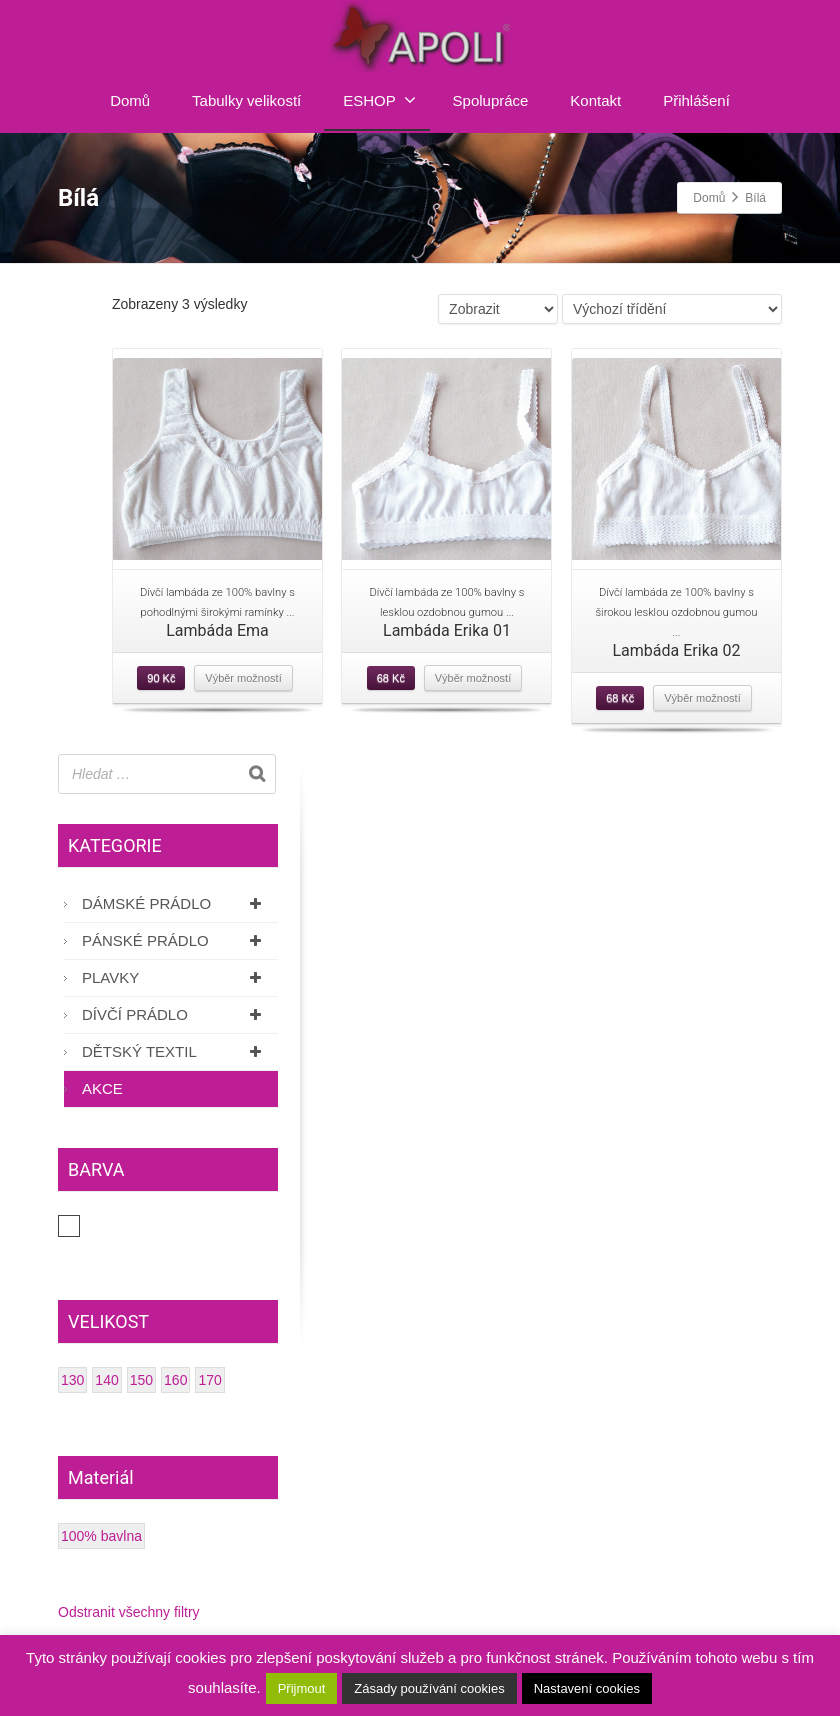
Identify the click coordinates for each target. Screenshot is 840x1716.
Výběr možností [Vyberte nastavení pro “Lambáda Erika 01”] (473, 678)
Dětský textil (175, 1051)
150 (141, 1380)
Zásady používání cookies (429, 1688)
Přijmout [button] (302, 1688)
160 (175, 1380)
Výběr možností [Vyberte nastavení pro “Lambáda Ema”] (243, 678)
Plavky (175, 977)
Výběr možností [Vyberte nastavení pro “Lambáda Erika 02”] (702, 698)
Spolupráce (491, 100)
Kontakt (595, 100)
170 (209, 1380)
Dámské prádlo (175, 903)
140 (106, 1380)
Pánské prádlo (175, 940)
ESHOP (379, 100)
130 (72, 1380)
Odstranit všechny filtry (129, 1612)
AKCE (102, 1088)
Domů (130, 100)
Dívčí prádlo (175, 1014)
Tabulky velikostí (246, 100)
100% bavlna (101, 1536)
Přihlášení (696, 100)
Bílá (79, 1226)
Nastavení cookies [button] (587, 1688)
